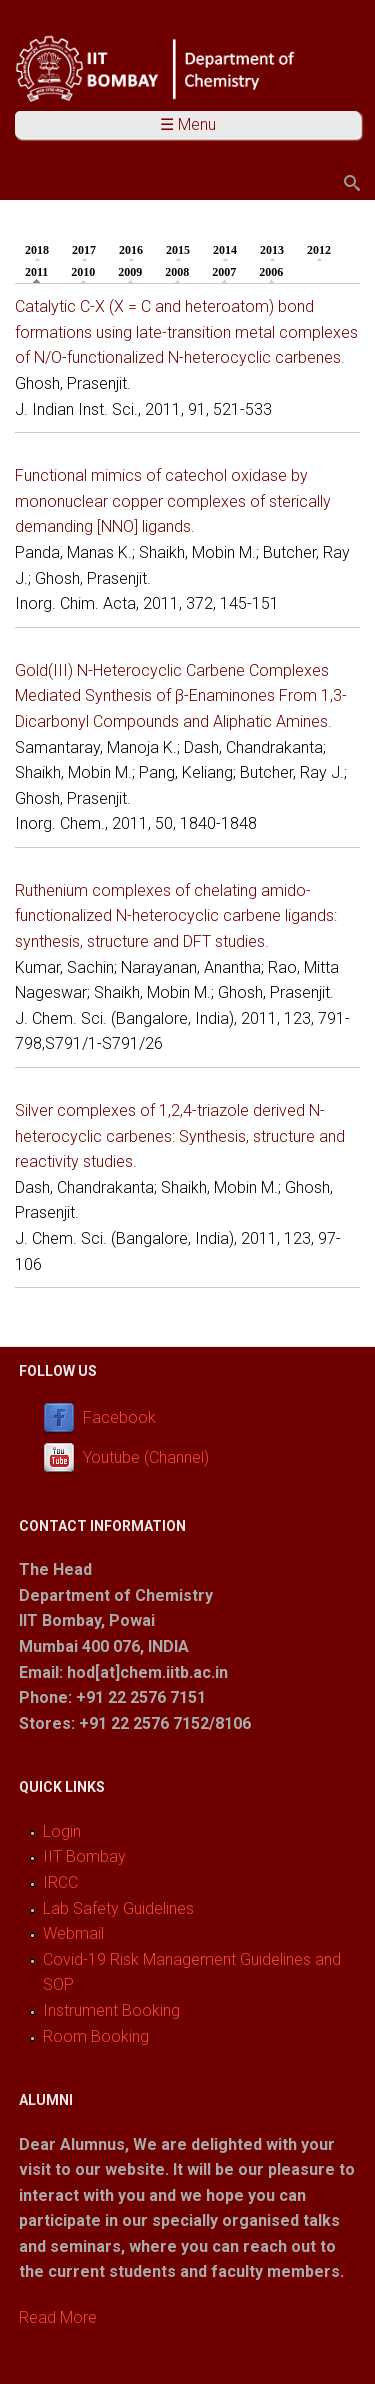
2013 (272, 250)
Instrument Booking (111, 2010)
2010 (83, 272)
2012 (319, 250)
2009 (130, 272)
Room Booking (96, 2036)
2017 (84, 250)
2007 (224, 272)
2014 (225, 250)
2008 (177, 272)
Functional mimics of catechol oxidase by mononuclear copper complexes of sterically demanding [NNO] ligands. (173, 501)
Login (62, 1831)
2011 (41, 271)
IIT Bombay (84, 1856)
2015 (178, 250)
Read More (58, 2317)
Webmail (73, 1933)
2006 (271, 272)
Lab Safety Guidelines (118, 1908)
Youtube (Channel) (146, 1457)
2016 (131, 250)
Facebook (119, 1417)
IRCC (60, 1882)
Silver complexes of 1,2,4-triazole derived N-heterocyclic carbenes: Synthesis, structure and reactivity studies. (180, 1136)
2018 (37, 250)
